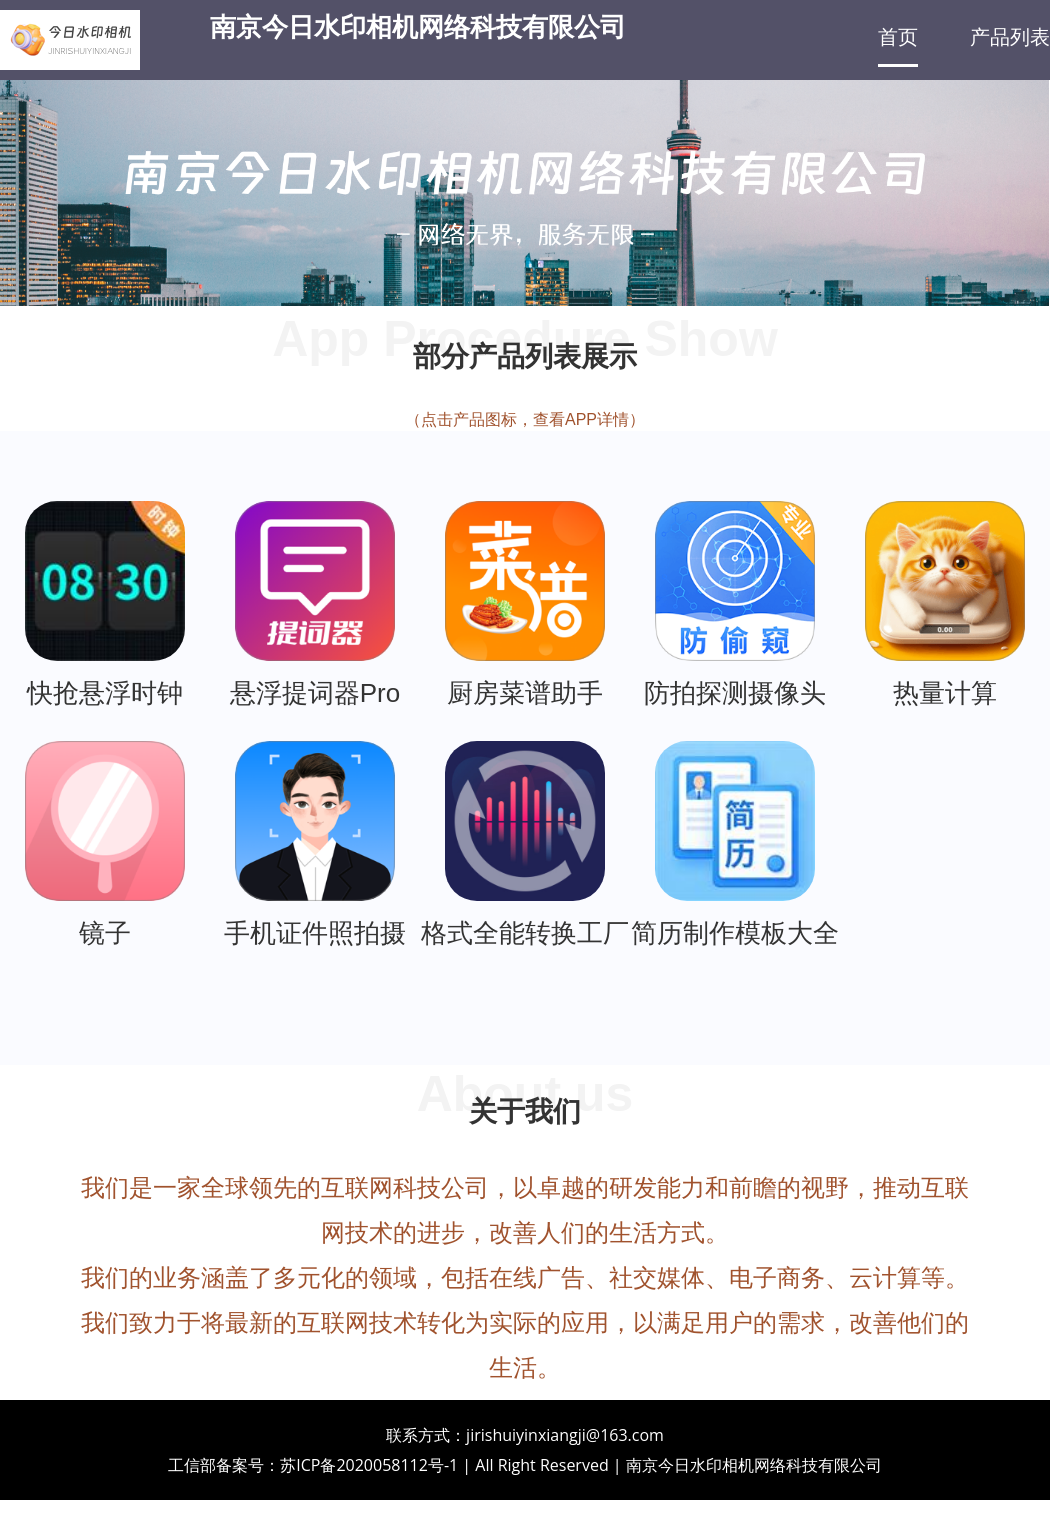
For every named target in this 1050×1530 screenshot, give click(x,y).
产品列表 (1010, 37)
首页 (898, 37)
